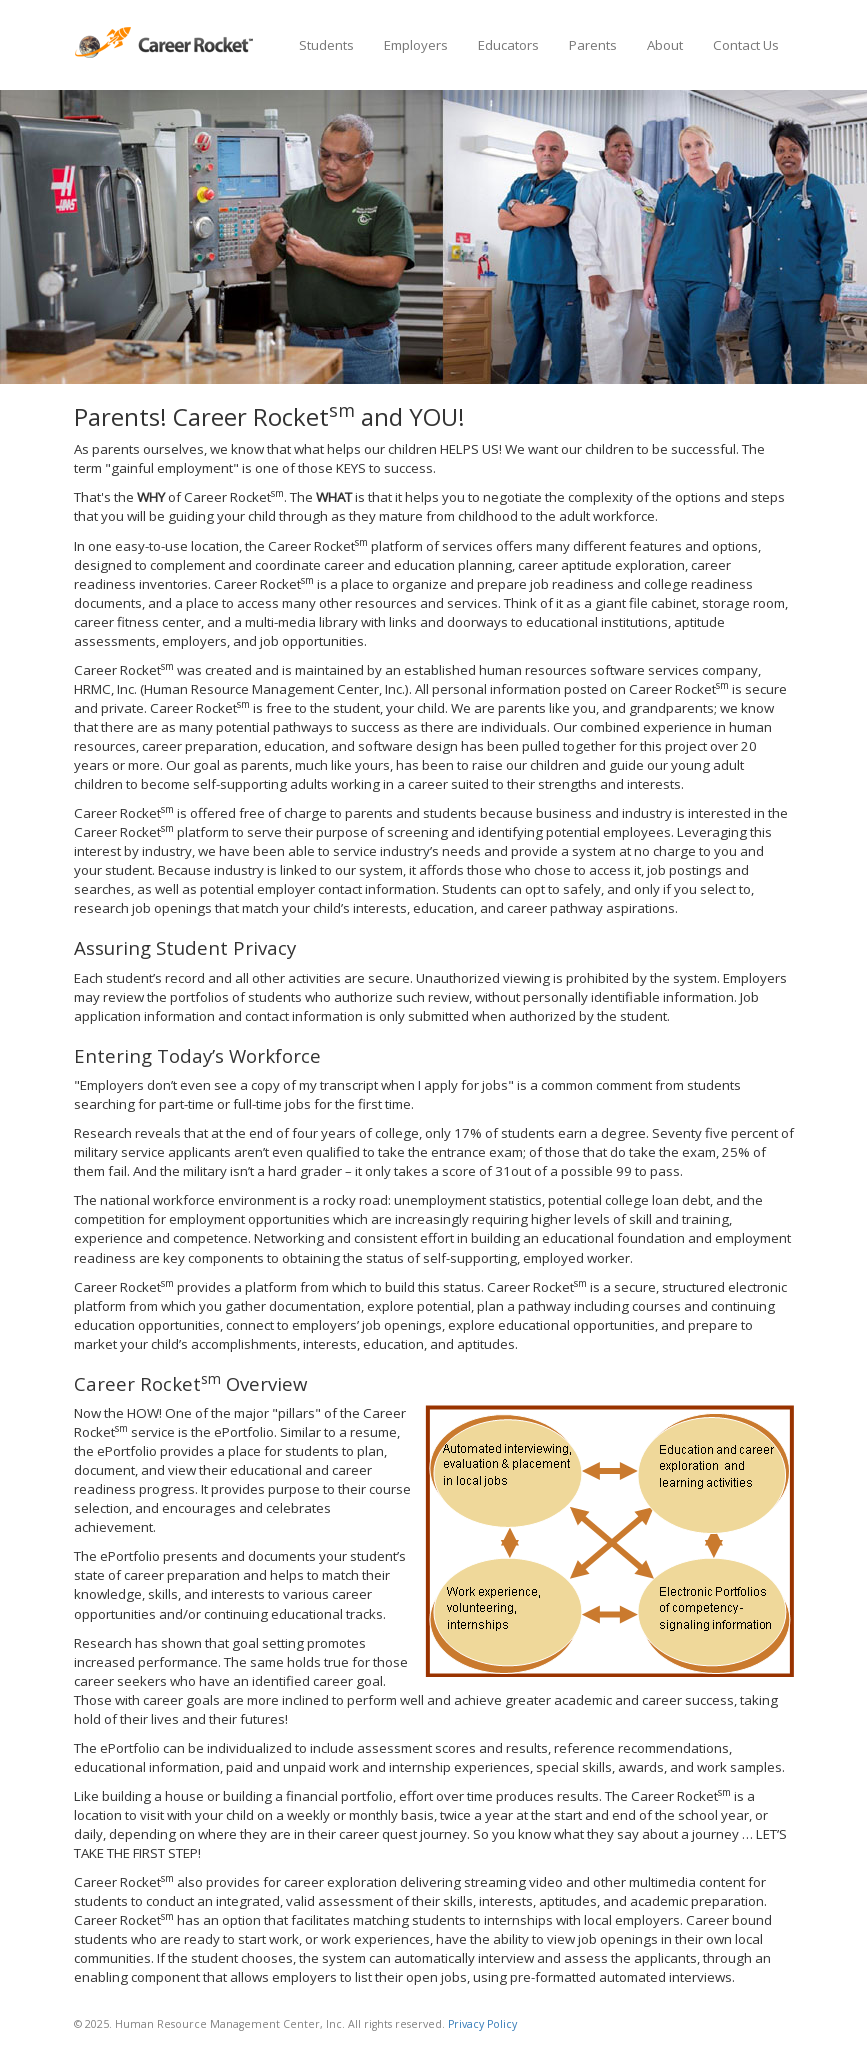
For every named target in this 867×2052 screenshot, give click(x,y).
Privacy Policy (482, 2024)
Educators (508, 45)
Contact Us (746, 45)
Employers (416, 45)
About (665, 45)
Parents (593, 45)
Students (326, 45)
